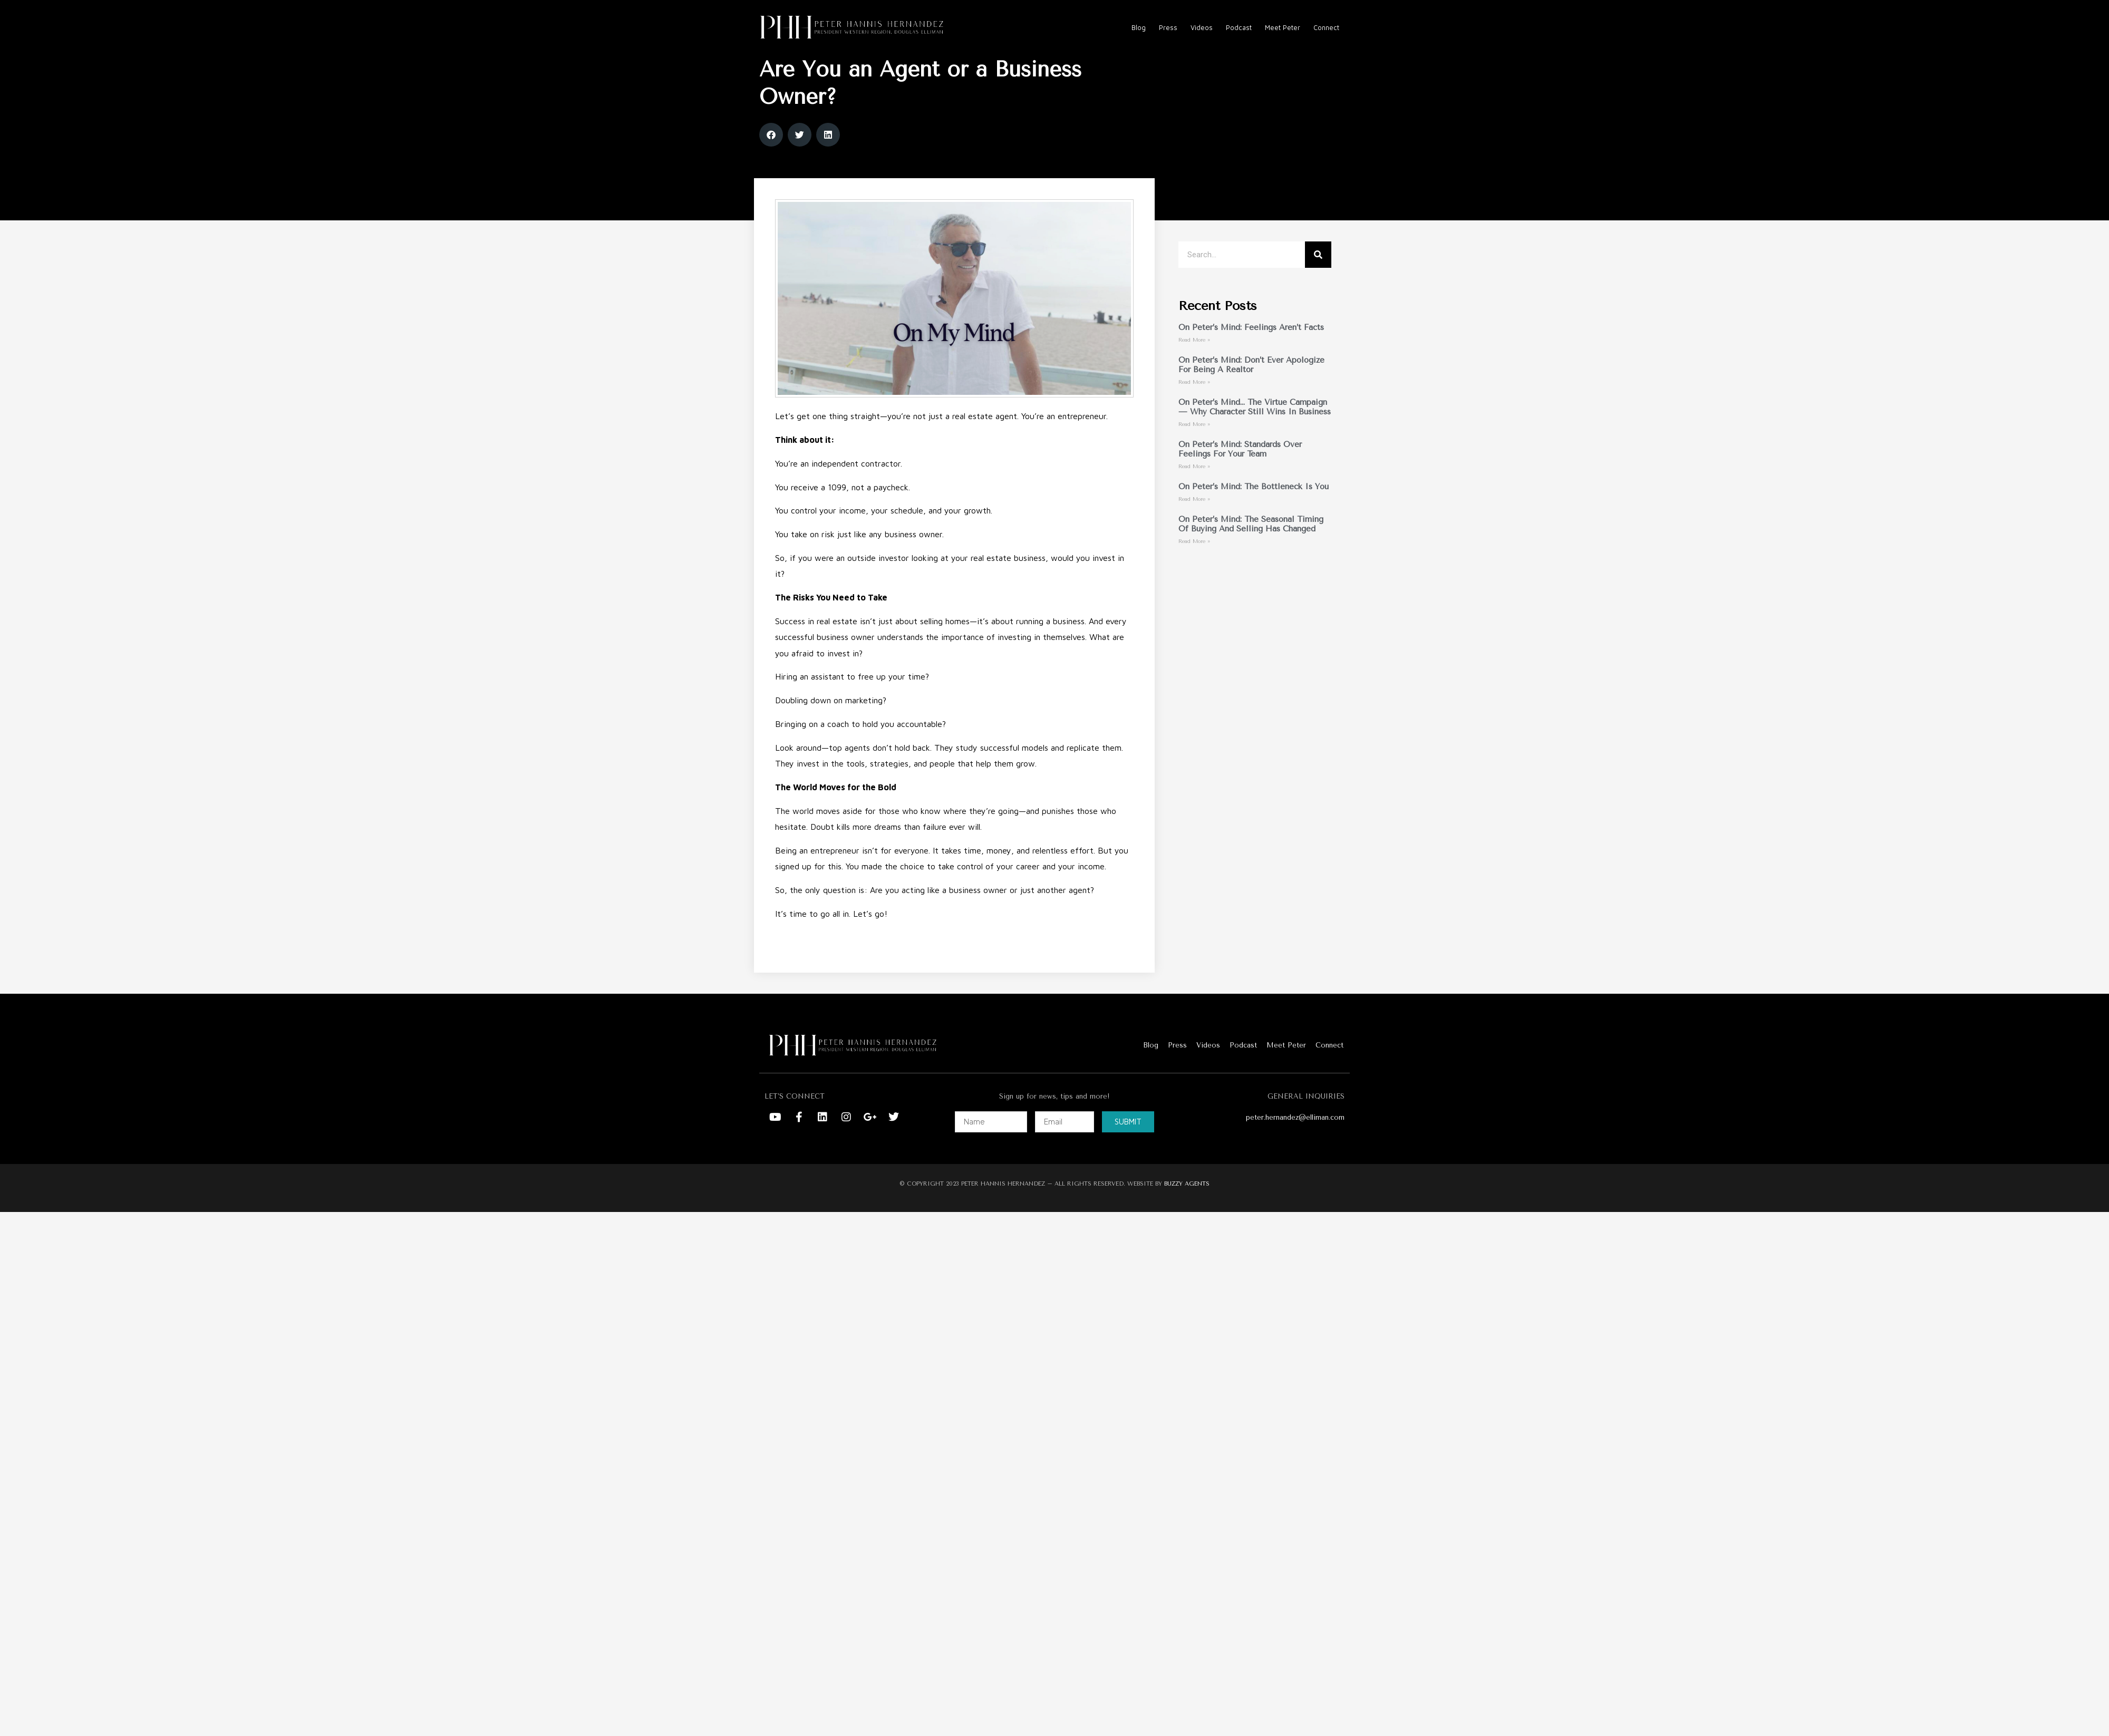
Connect (1326, 27)
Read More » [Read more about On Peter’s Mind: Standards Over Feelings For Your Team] (1194, 486)
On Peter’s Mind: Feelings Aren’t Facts (1251, 347)
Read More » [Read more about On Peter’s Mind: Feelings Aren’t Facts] (1194, 360)
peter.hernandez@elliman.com (1295, 1137)
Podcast (1239, 27)
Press (1168, 27)
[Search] (1318, 274)
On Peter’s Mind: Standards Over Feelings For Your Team (1240, 469)
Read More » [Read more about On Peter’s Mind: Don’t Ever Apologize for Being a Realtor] (1194, 402)
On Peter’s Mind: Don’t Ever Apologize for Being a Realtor (1251, 384)
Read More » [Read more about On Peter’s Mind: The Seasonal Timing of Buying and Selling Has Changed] (1194, 561)
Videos (1202, 27)
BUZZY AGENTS (1187, 1203)
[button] (771, 155)
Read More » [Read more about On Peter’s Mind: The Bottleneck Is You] (1194, 519)
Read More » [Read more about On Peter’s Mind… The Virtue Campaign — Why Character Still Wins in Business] (1194, 444)
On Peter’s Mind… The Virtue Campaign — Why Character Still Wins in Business (1254, 427)
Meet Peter (1282, 27)
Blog (1138, 27)
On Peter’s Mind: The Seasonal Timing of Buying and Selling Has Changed (1250, 544)
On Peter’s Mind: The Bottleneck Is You (1253, 506)
